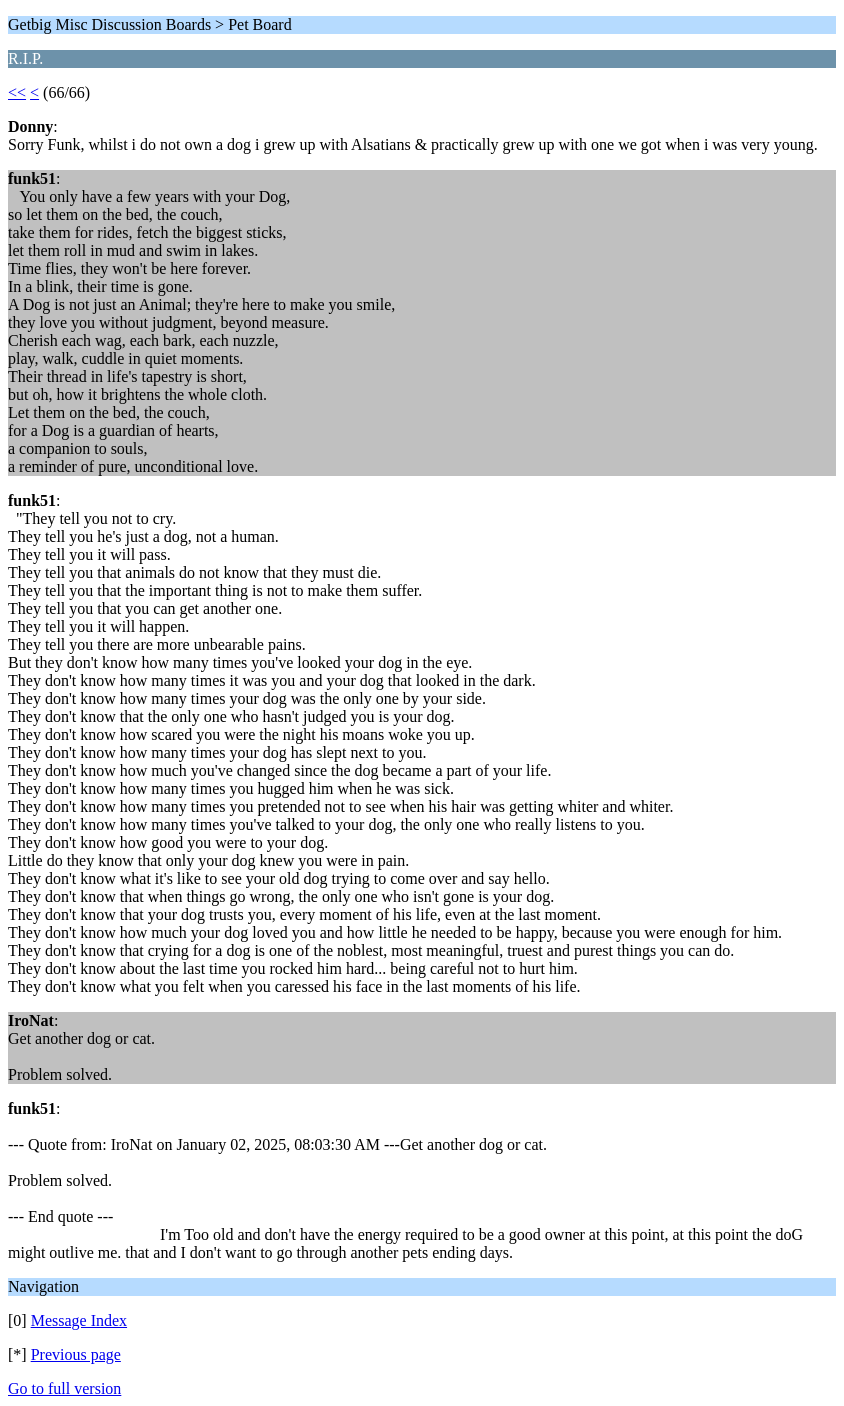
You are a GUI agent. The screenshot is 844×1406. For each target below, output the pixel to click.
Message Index (79, 1320)
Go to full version (64, 1388)
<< (17, 92)
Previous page (76, 1354)
